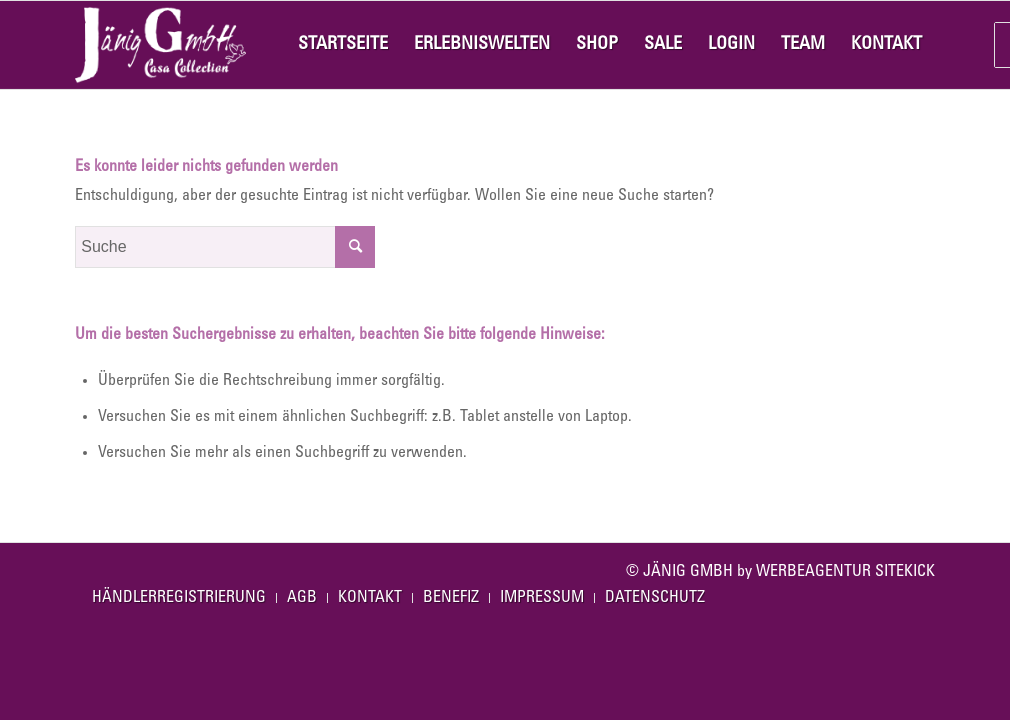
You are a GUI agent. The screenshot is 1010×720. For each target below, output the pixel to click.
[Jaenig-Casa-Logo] (160, 45)
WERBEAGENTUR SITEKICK (845, 572)
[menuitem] (343, 45)
